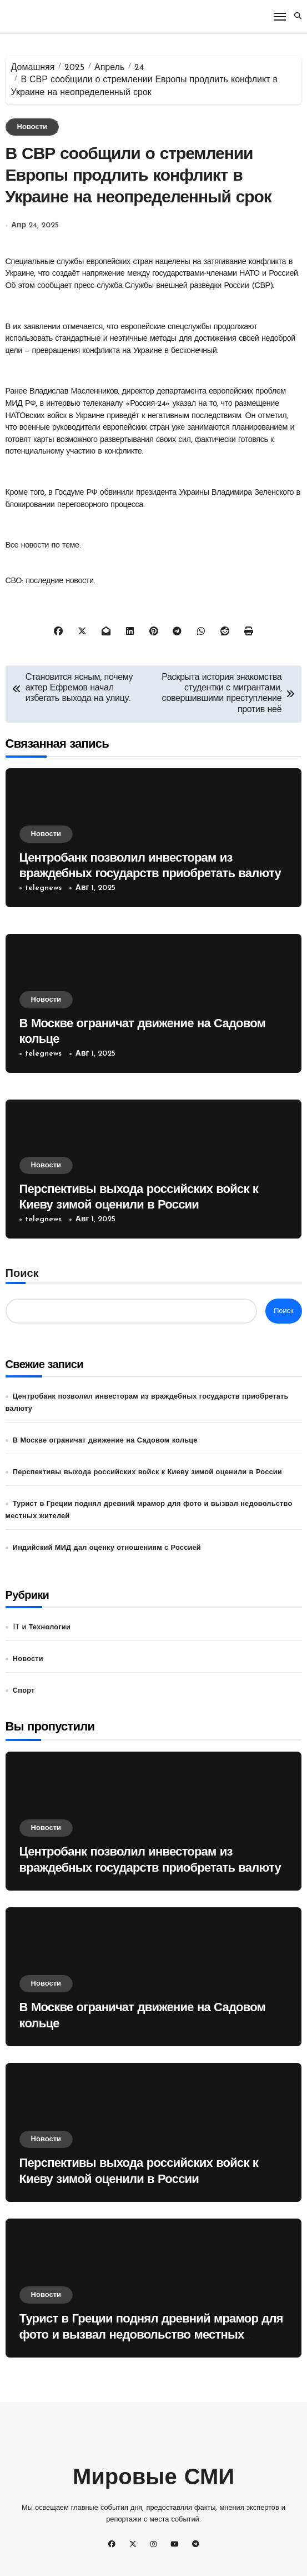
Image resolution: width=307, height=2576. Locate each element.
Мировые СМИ (153, 2479)
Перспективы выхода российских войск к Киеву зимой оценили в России (147, 1472)
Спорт (24, 1690)
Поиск (22, 1274)
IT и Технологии (42, 1627)
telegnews (43, 888)
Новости (32, 127)
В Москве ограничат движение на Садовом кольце (105, 1440)
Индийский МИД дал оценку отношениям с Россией (107, 1547)
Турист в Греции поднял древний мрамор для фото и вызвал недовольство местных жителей (151, 2335)
